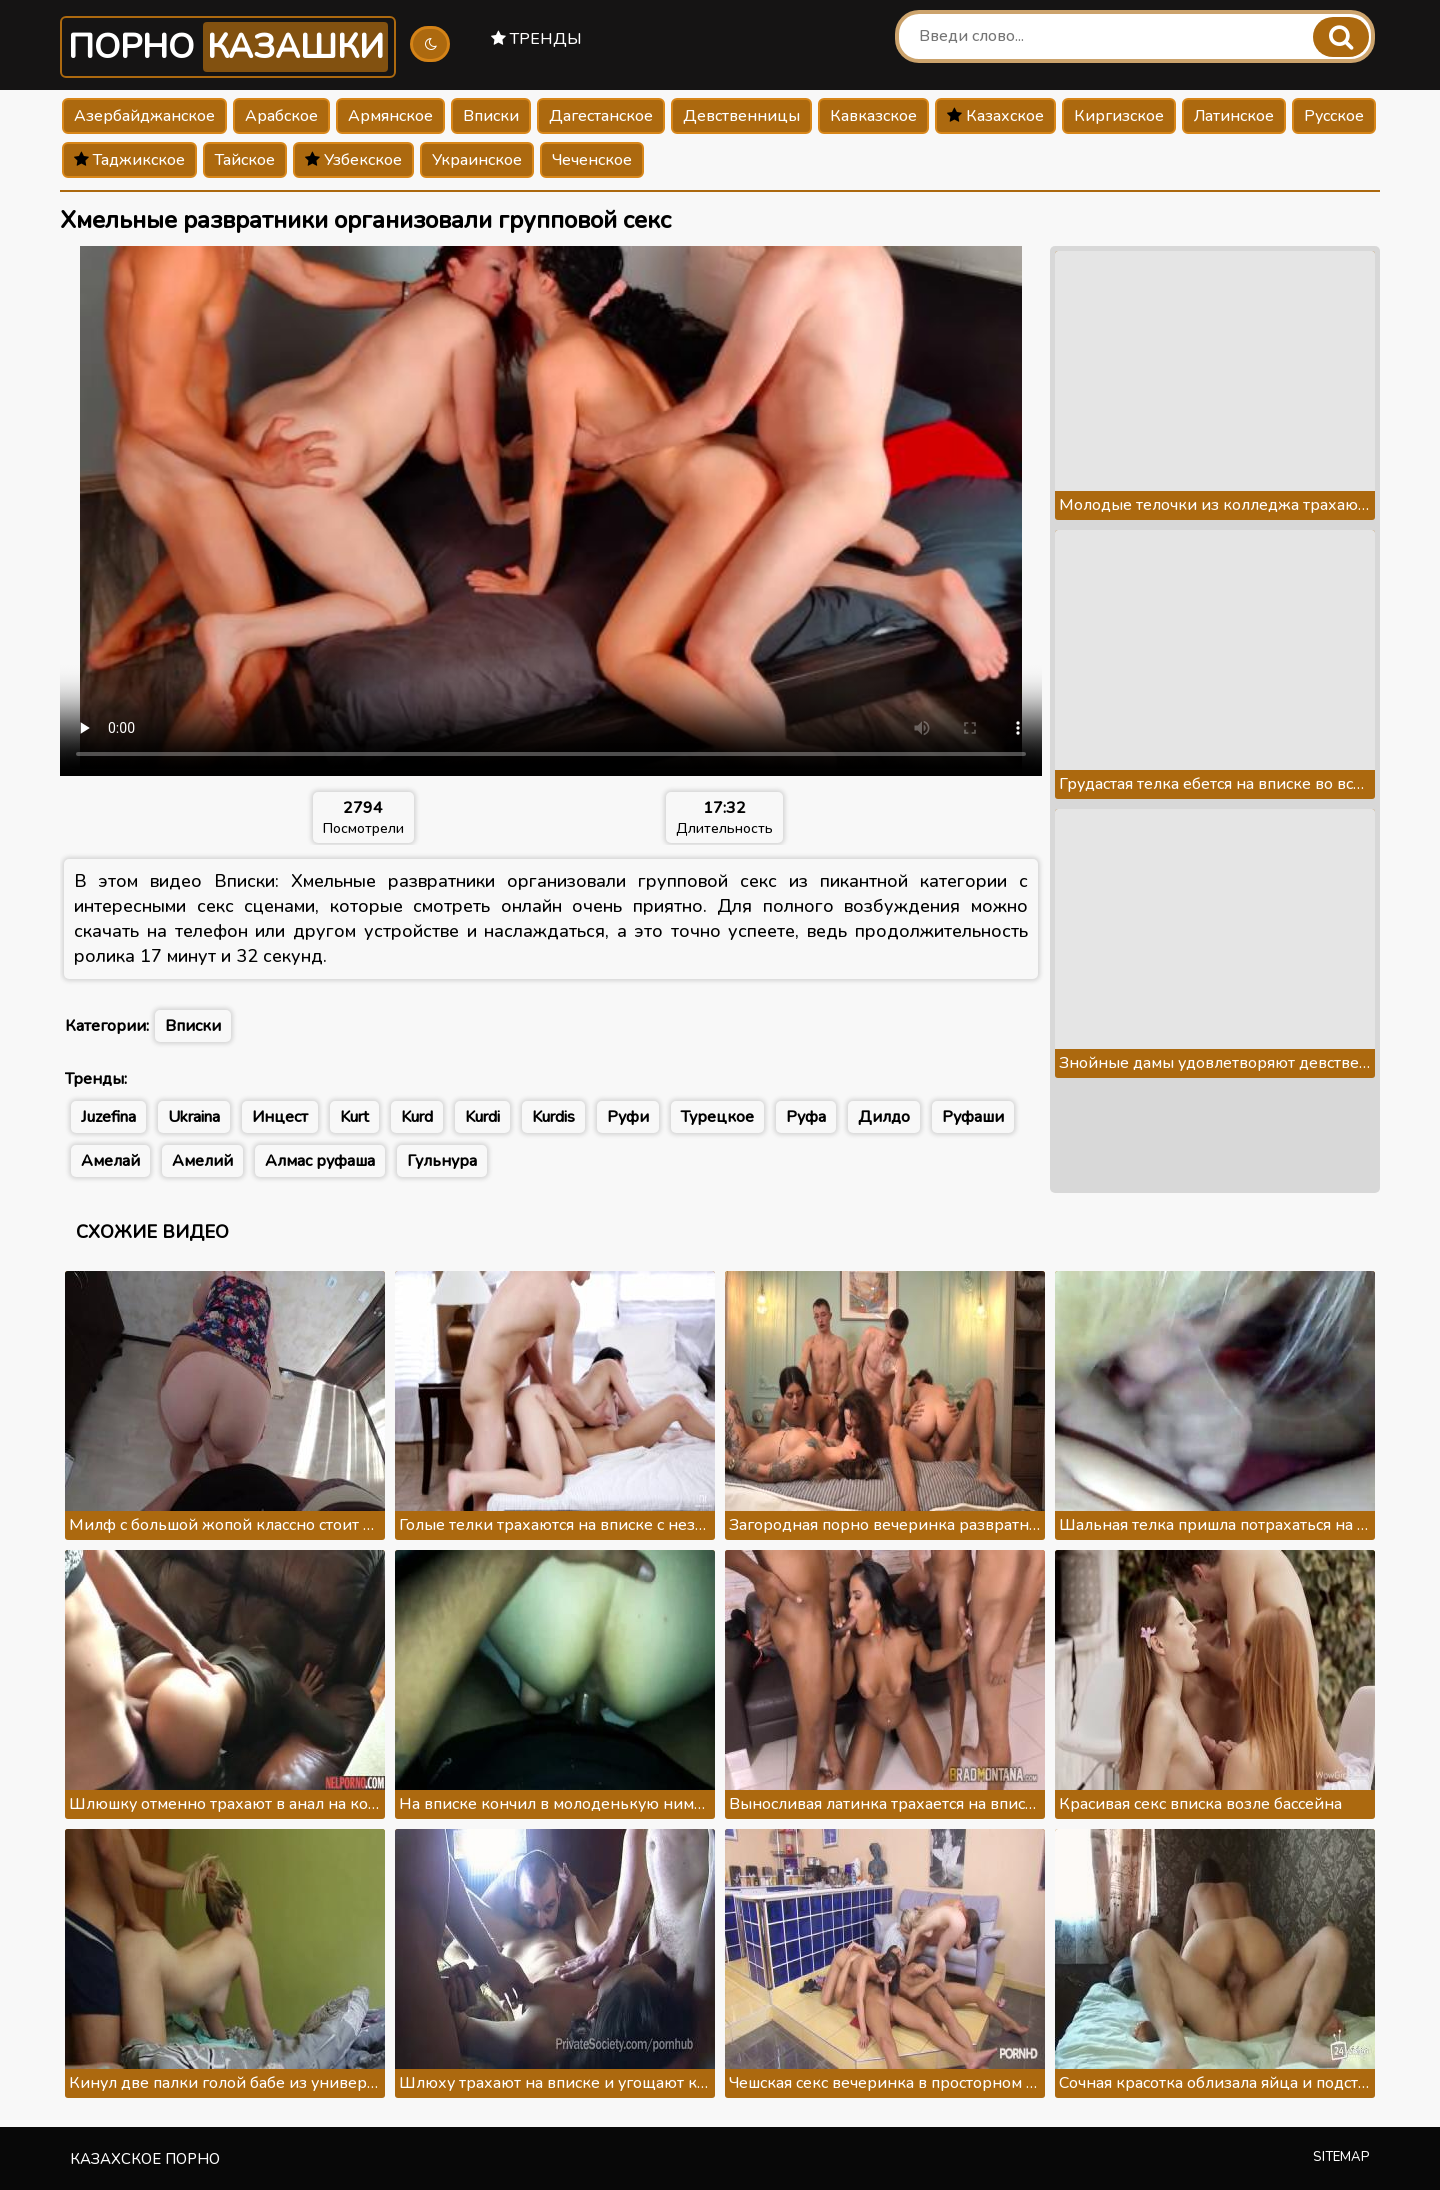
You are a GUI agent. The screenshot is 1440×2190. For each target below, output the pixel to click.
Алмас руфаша (320, 1161)
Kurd (417, 1117)
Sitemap (1341, 2157)
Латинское (1234, 116)
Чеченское (592, 160)
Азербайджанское (144, 116)
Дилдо (884, 1117)
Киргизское (1119, 116)
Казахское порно (145, 2159)
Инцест (280, 1117)
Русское (1334, 116)
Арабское (281, 116)
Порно (228, 47)
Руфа (806, 1117)
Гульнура (442, 1161)
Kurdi (482, 1117)
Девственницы (741, 116)
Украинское (477, 160)
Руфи (628, 1117)
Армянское (390, 116)
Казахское (995, 116)
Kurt (354, 1117)
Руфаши (973, 1117)
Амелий (202, 1161)
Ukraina (194, 1117)
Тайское (245, 160)
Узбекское (353, 160)
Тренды (536, 39)
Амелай (110, 1161)
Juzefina (108, 1117)
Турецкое (717, 1117)
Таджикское (129, 160)
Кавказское (873, 116)
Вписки (491, 116)
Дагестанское (601, 116)
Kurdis (553, 1117)
